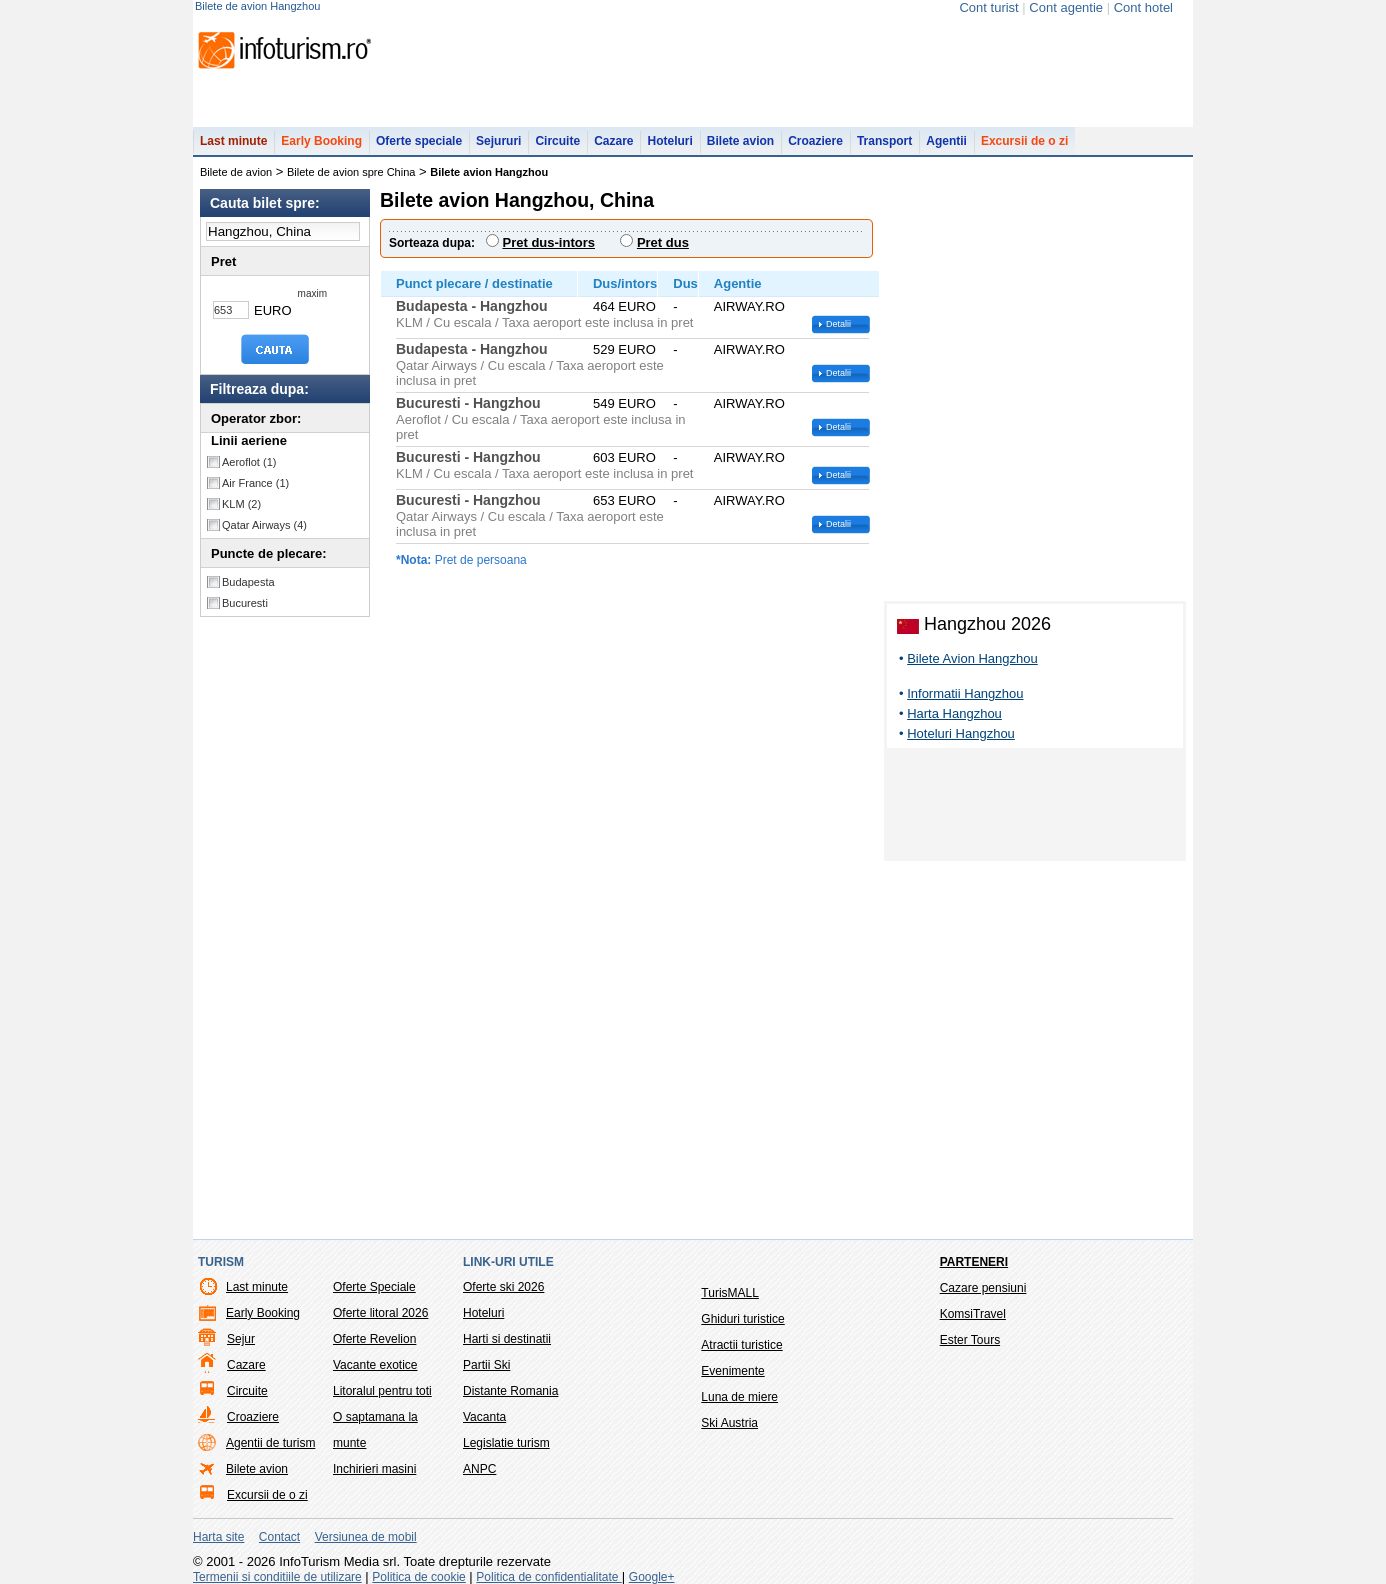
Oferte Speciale (374, 1287)
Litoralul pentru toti (382, 1391)
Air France (255, 483)
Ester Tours (970, 1340)
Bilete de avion (236, 172)
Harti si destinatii (507, 1339)
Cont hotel (1143, 7)
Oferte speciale (419, 141)
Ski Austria (729, 1423)
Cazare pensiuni (983, 1288)
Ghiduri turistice (742, 1319)
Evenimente (732, 1371)
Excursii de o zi (1024, 141)
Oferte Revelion (374, 1339)
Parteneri (974, 1262)
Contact (279, 1537)
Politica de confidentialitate (548, 1577)
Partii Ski (486, 1365)
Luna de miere (739, 1397)
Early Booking (321, 141)
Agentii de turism (270, 1443)
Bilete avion (740, 141)
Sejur (241, 1339)
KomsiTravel (973, 1314)
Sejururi (498, 141)
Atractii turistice (741, 1345)
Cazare (613, 141)
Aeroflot (249, 462)
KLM (241, 504)
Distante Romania (510, 1391)
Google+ (652, 1577)
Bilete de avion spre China (351, 172)
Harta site (218, 1537)
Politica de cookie (418, 1577)
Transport (884, 141)
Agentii (946, 141)
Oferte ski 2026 (503, 1287)
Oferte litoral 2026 (380, 1313)
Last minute (233, 141)
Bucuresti (245, 603)
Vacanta (484, 1417)
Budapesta (248, 582)
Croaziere (815, 141)
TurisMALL (730, 1293)
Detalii (838, 324)
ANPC (479, 1469)
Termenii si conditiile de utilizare (277, 1577)
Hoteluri (669, 141)
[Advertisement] (1035, 808)
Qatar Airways (264, 525)
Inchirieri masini (374, 1469)
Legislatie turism (506, 1443)
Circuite (557, 141)
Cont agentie (1066, 7)
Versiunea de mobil (366, 1537)
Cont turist (988, 7)
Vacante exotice (375, 1365)
